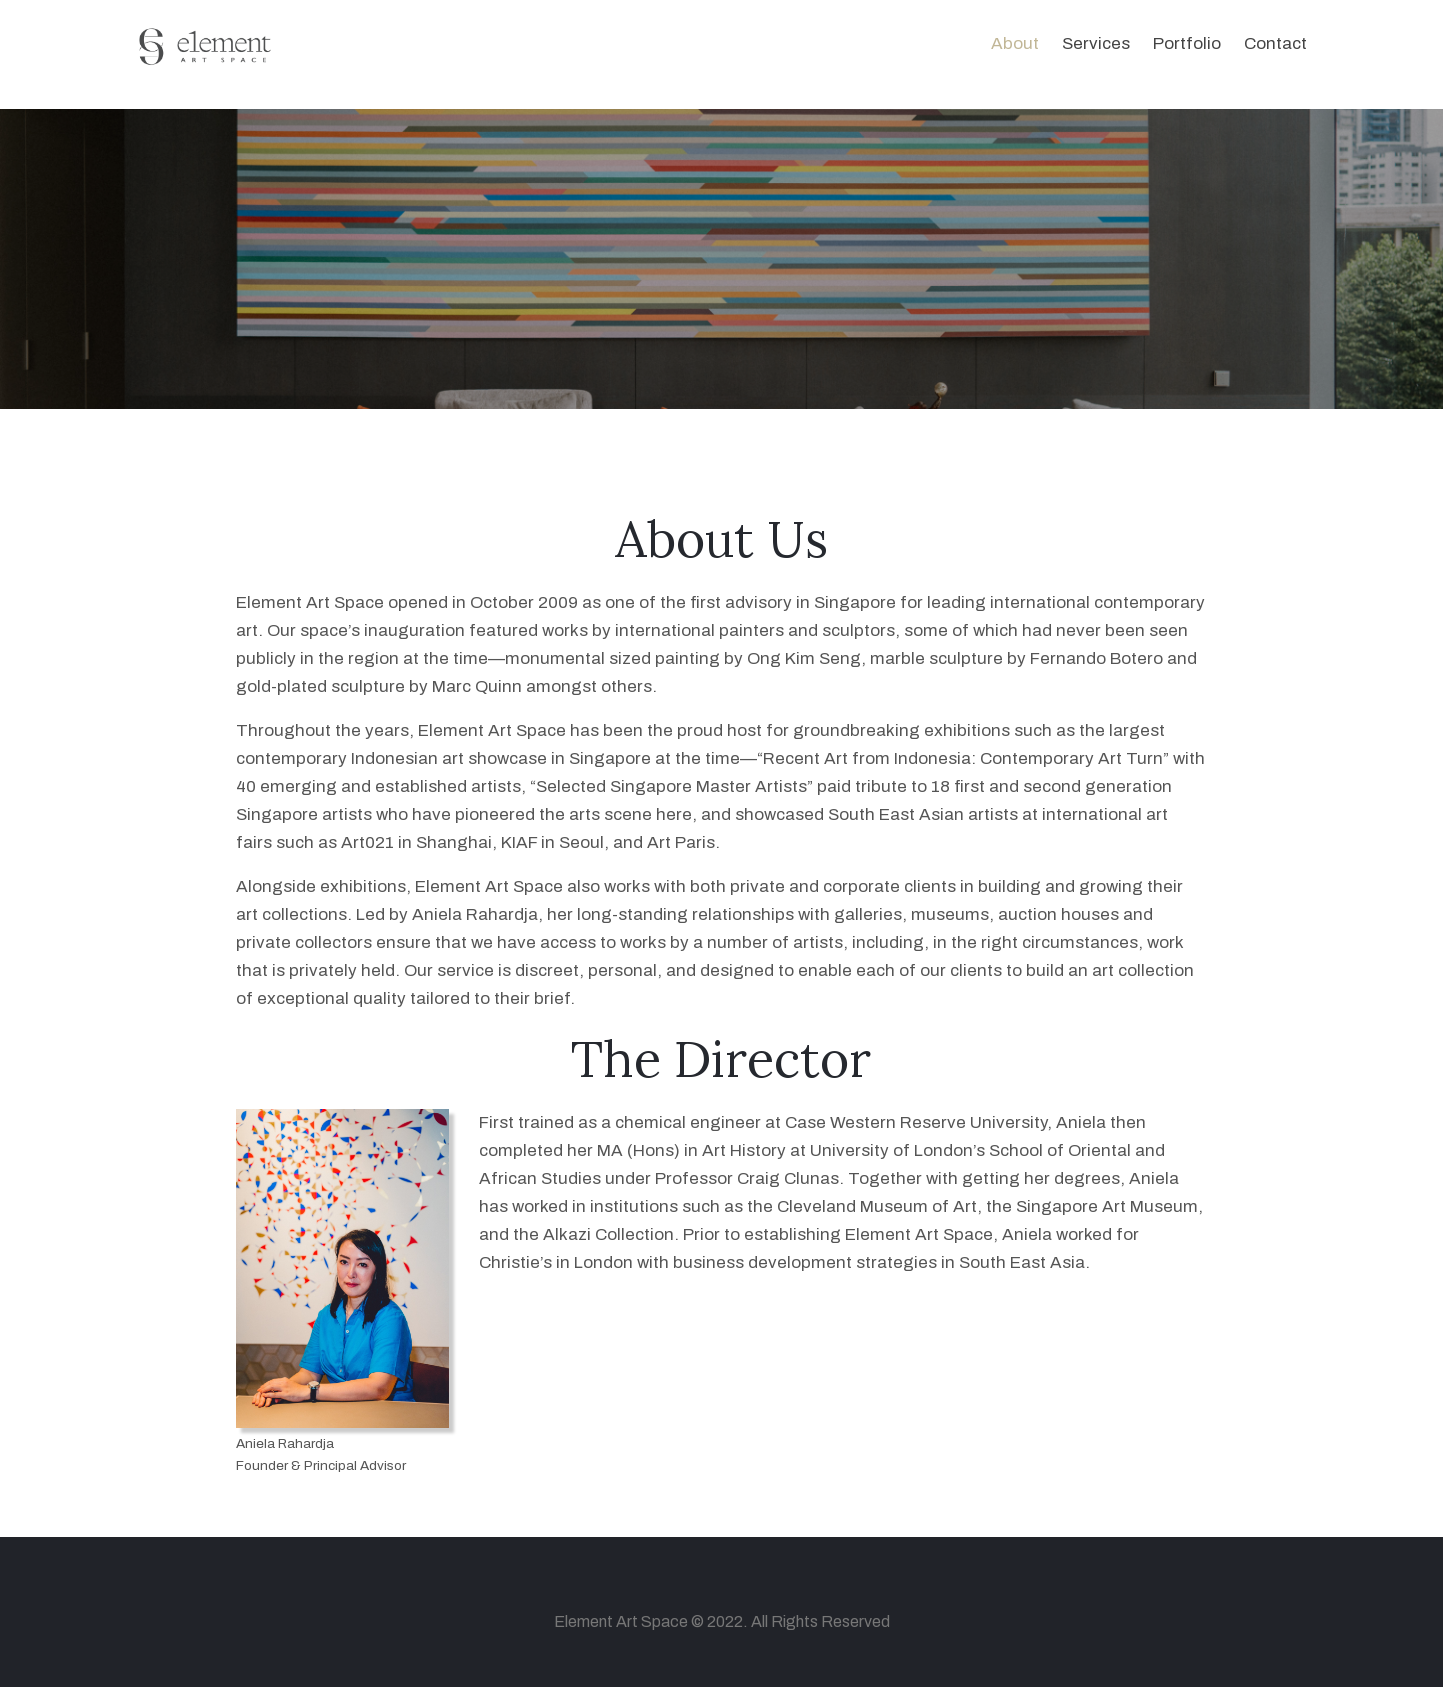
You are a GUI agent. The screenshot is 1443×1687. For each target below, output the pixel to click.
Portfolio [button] (1187, 43)
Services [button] (1096, 43)
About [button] (1015, 43)
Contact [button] (1275, 43)
